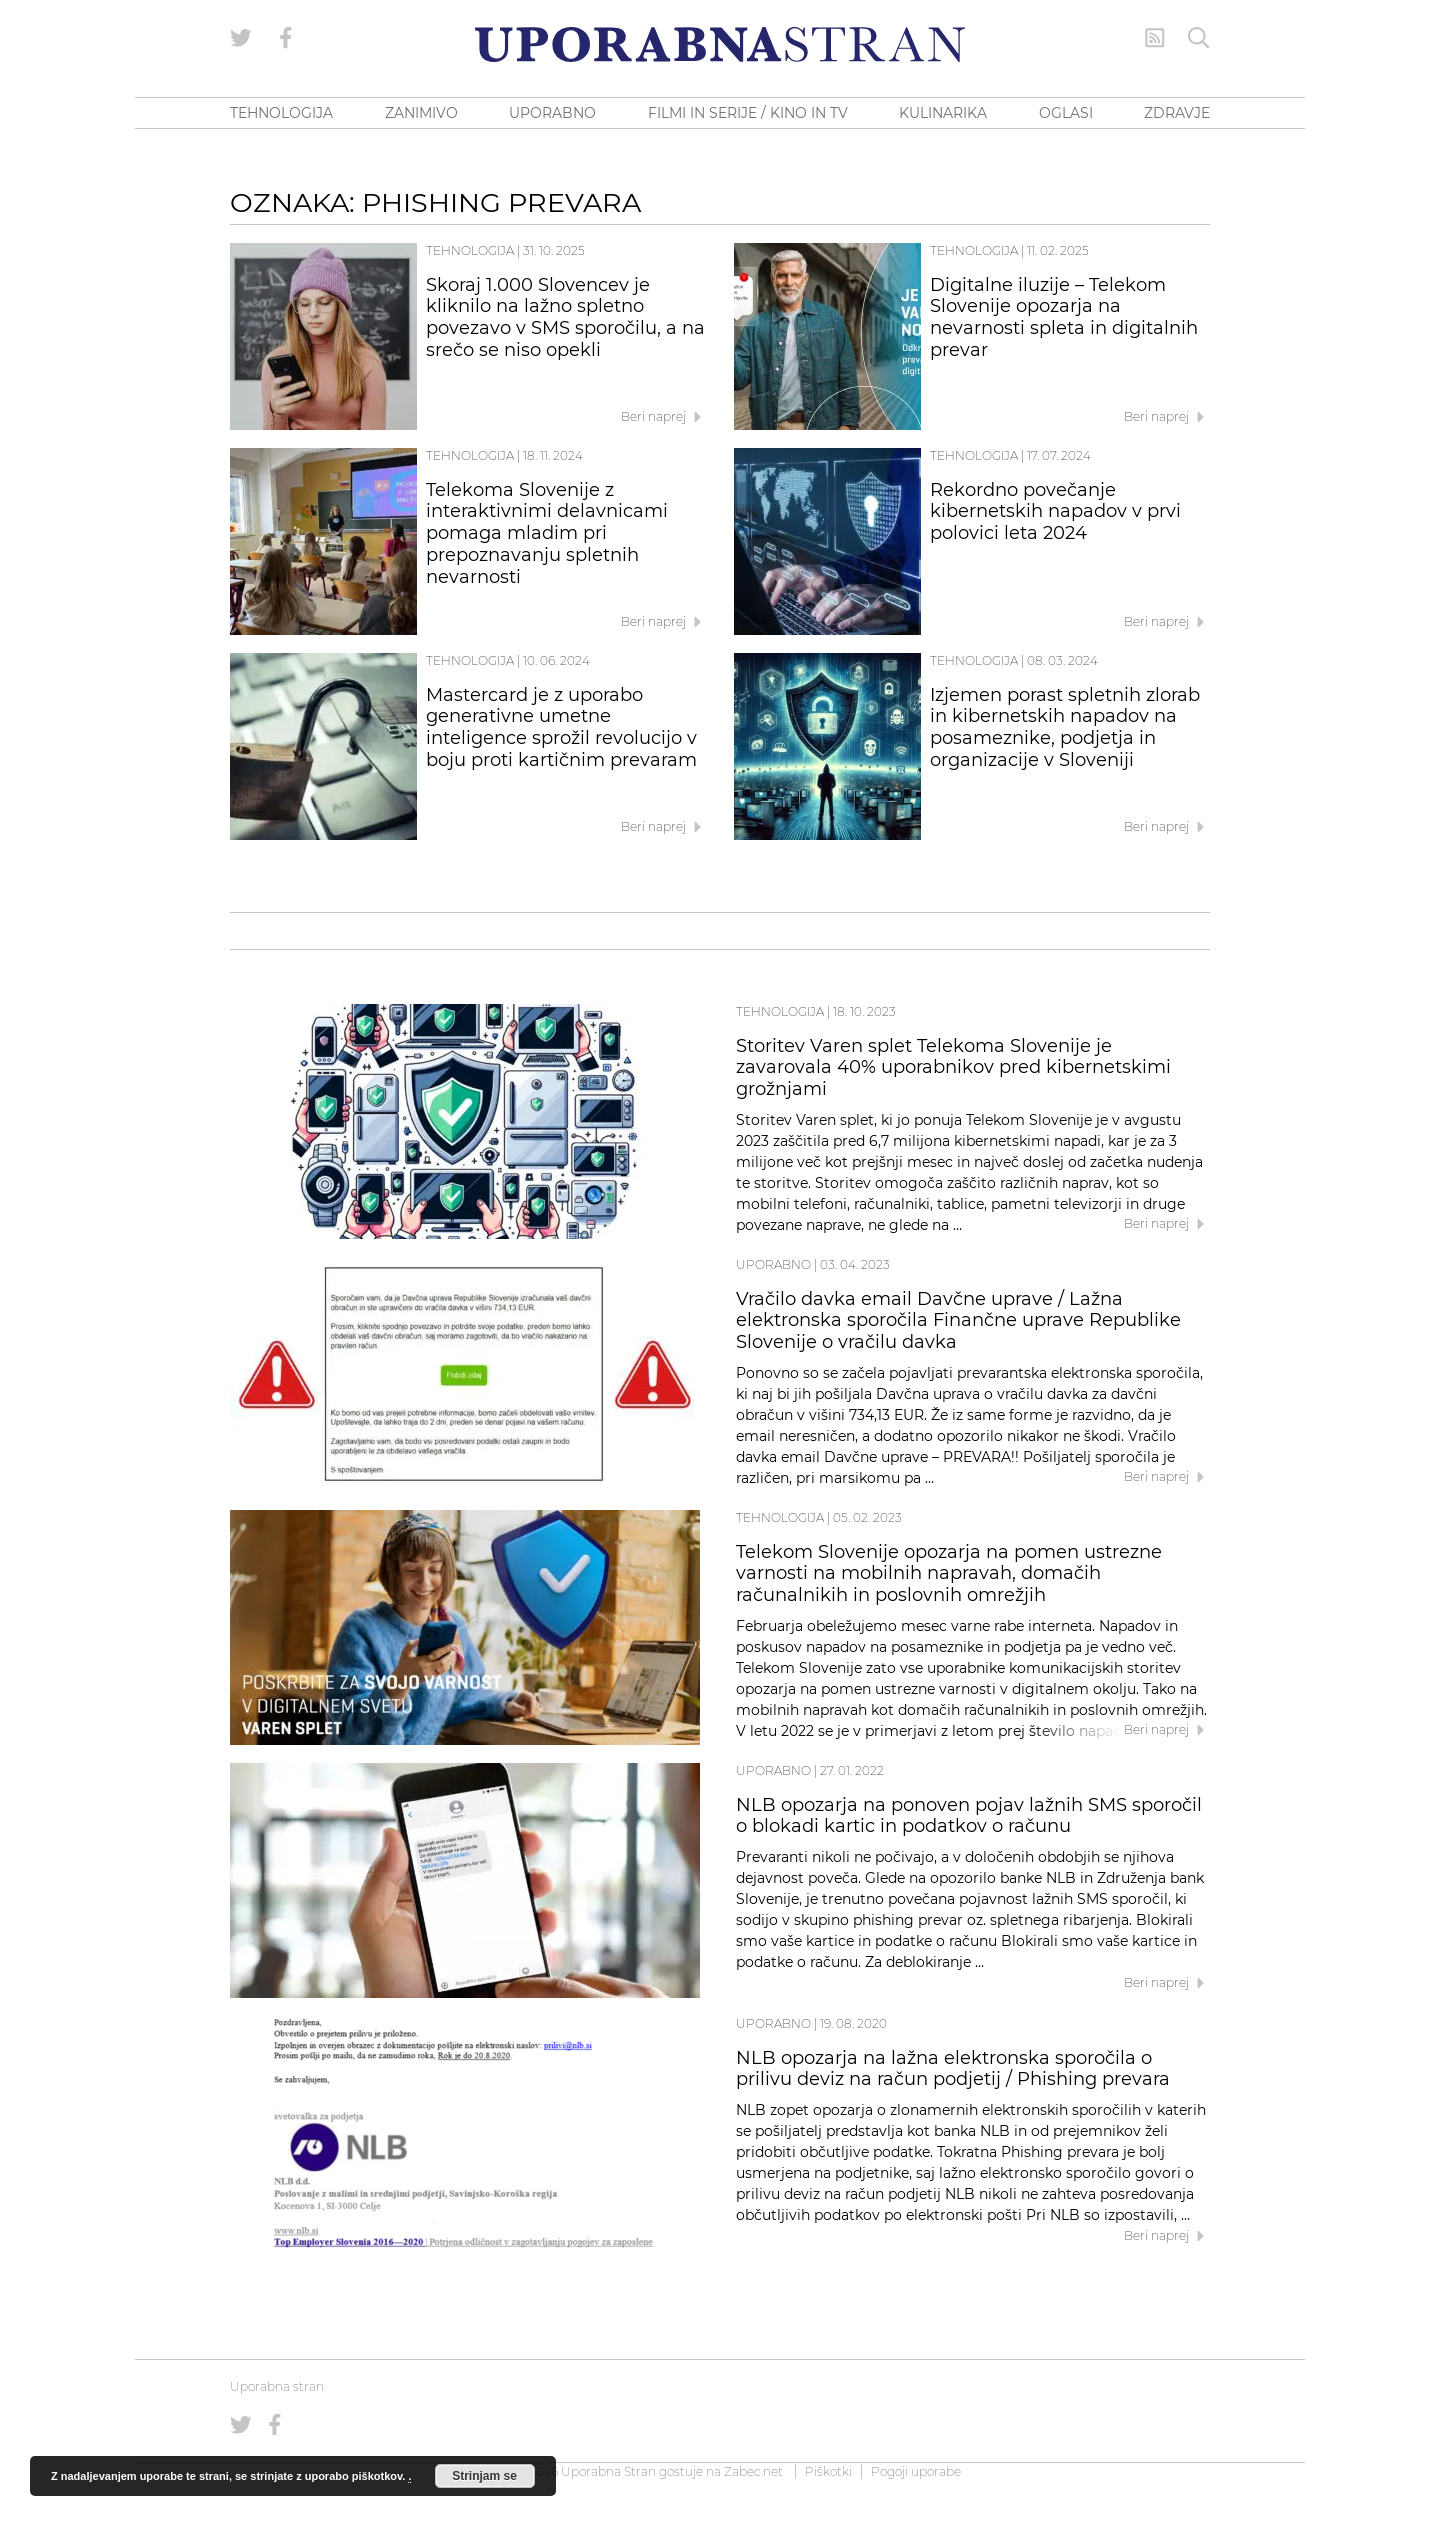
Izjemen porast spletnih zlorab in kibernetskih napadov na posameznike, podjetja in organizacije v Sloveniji (1065, 727)
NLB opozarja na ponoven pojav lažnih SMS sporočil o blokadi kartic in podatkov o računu (969, 1816)
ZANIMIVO (421, 113)
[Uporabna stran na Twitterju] (241, 38)
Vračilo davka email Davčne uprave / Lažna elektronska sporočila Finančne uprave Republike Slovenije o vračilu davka (958, 1321)
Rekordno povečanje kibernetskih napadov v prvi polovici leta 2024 (1055, 512)
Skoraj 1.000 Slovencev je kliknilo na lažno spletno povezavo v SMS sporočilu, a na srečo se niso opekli (565, 317)
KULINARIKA (943, 113)
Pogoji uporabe (916, 2471)
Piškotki (828, 2471)
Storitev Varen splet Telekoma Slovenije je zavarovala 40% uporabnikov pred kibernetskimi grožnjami (953, 1068)
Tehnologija (470, 250)
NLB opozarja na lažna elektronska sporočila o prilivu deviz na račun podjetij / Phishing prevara (953, 2069)
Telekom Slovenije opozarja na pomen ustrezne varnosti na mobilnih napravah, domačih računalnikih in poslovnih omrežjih (949, 1574)
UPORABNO (552, 113)
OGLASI (1066, 113)
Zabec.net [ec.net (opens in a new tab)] (753, 2471)
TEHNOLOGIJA (281, 113)
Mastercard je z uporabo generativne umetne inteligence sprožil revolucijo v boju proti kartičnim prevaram (561, 727)
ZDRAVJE (1177, 113)
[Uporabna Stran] (720, 44)
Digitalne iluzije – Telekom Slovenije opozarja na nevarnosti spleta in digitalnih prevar (1064, 317)
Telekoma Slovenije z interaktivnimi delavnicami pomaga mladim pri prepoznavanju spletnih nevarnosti (547, 533)
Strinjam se (484, 2476)
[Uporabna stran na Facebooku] (286, 38)
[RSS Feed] (1155, 38)
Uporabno (773, 1264)
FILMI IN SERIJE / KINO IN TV (748, 113)
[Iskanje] (1199, 38)
